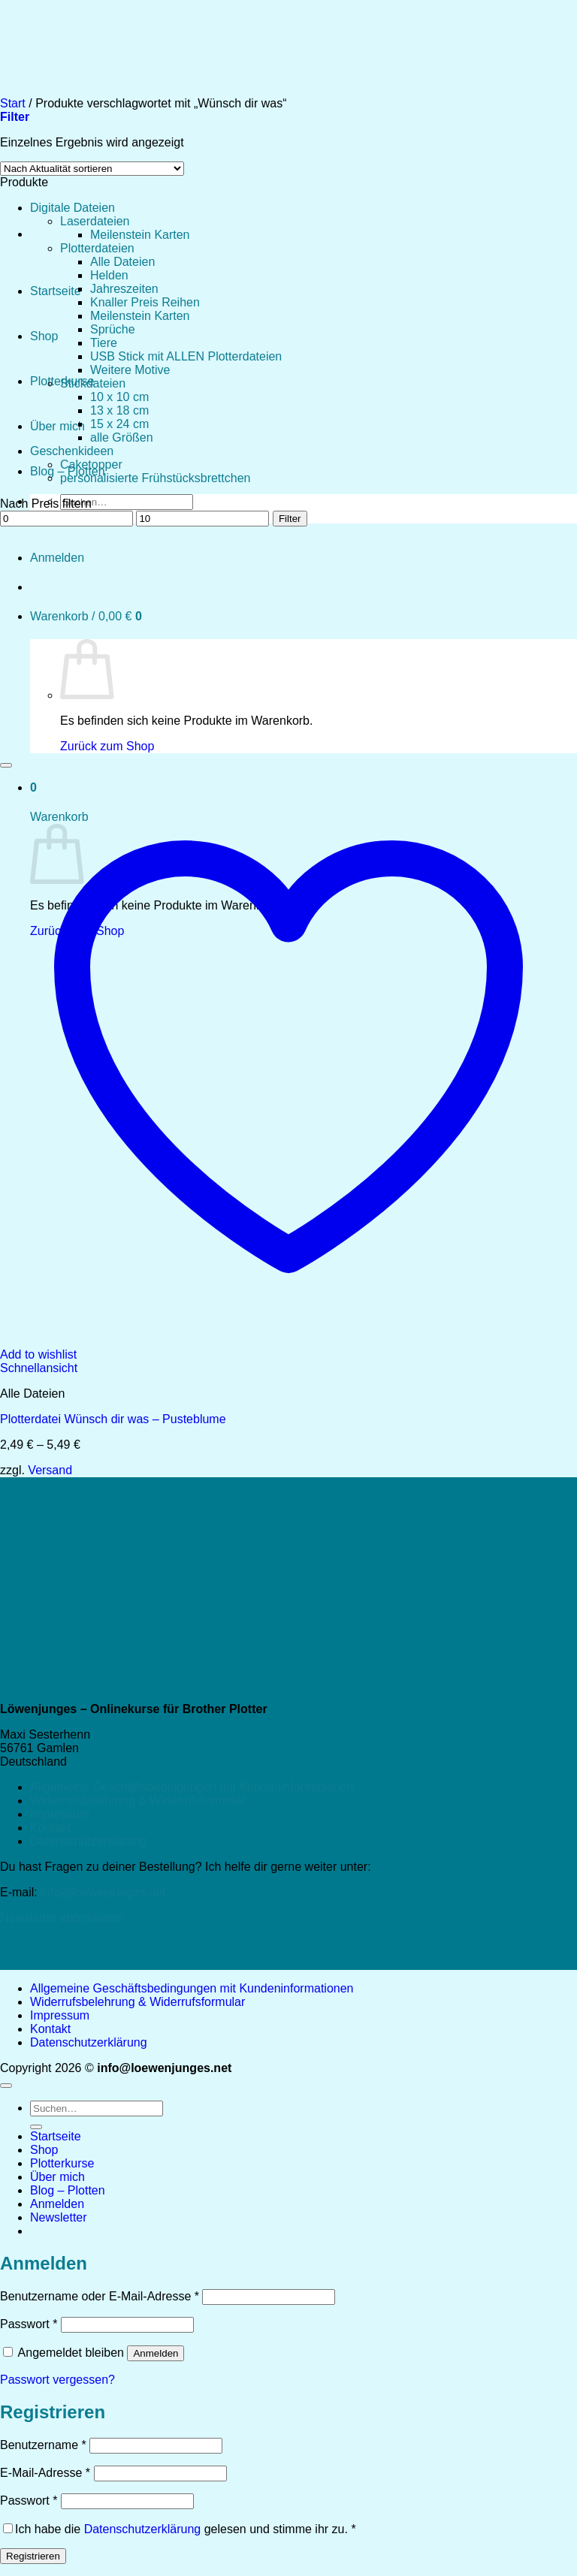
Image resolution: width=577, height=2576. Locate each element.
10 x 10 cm (119, 397)
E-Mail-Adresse (45, 2472)
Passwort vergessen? (57, 2379)
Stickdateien (92, 383)
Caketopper (91, 464)
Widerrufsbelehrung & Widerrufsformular (137, 1800)
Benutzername (43, 2445)
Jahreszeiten (124, 288)
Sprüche (112, 329)
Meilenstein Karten (140, 234)
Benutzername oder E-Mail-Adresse (99, 2296)
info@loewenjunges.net (103, 1892)
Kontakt (50, 1827)
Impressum (59, 1814)
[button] (58, 2217)
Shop (44, 336)
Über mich (57, 426)
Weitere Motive (130, 369)
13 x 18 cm (119, 410)
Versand (50, 1470)
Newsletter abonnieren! (62, 1917)
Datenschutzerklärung (88, 1841)
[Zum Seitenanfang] (6, 2085)
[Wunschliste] (6, 765)
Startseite (55, 291)
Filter (290, 518)
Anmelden (155, 2353)
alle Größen (121, 437)
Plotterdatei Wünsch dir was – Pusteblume (113, 1419)
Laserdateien (95, 221)
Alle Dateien (122, 261)
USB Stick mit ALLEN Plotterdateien (186, 356)
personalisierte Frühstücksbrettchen (155, 478)
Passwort (28, 2324)
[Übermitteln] (36, 2127)
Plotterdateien (97, 248)
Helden (109, 275)
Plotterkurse (62, 2163)
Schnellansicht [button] (38, 1368)
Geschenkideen (71, 451)
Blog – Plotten (67, 2190)
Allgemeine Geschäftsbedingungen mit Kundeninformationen (192, 1787)
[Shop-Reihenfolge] (92, 168)
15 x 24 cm (119, 424)
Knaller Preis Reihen (145, 302)
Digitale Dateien (72, 207)
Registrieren (33, 2556)
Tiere (103, 342)
